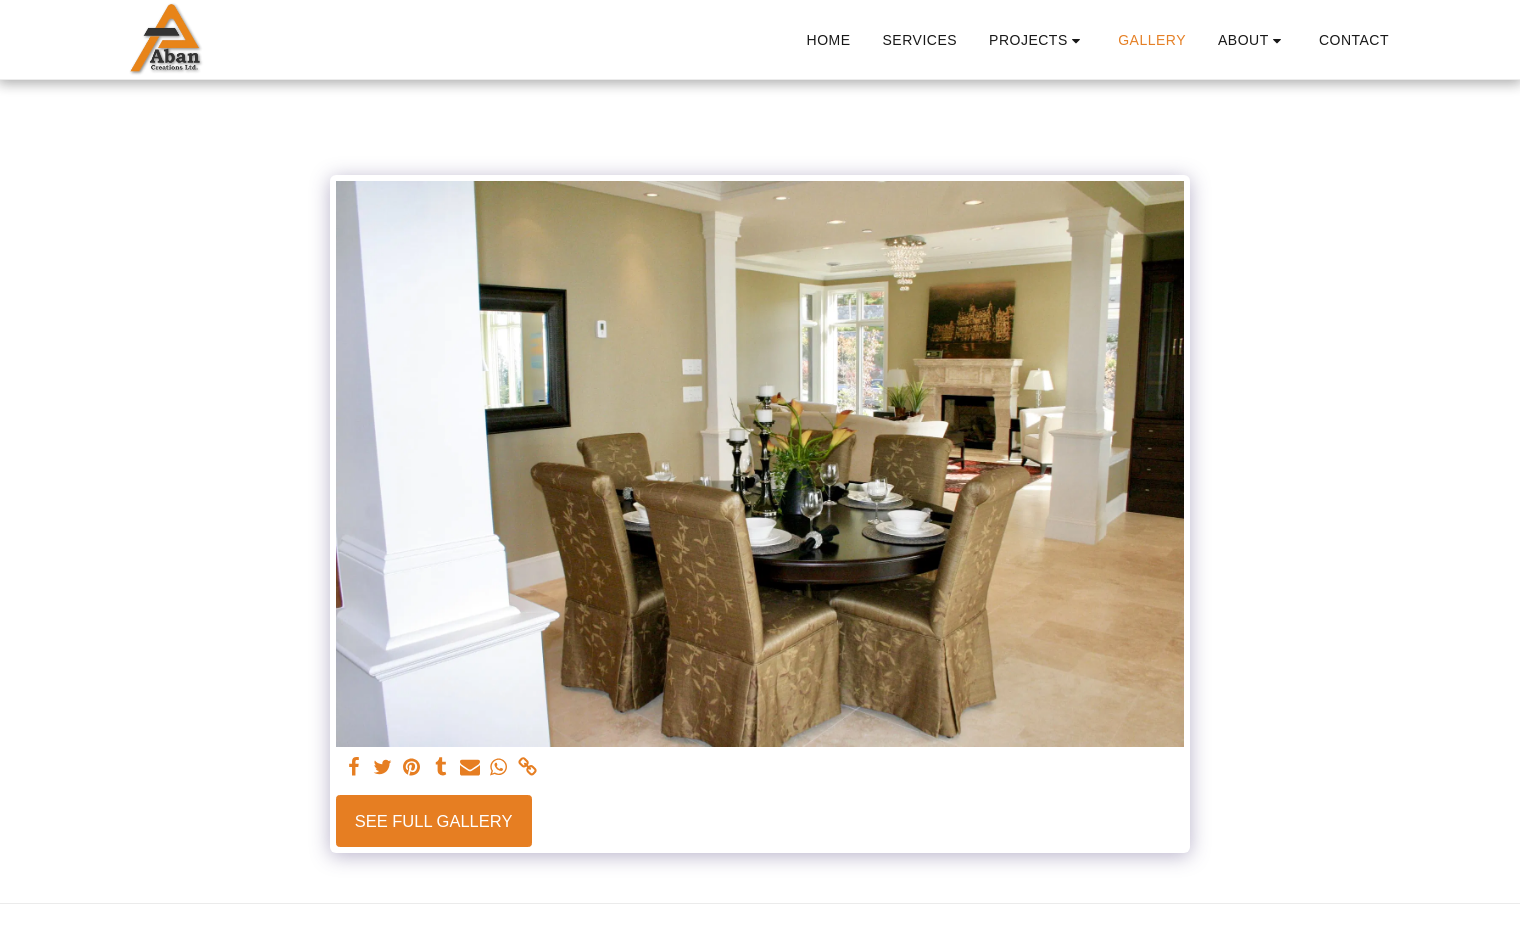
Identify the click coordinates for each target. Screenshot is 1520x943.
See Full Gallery (434, 821)
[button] (1037, 40)
